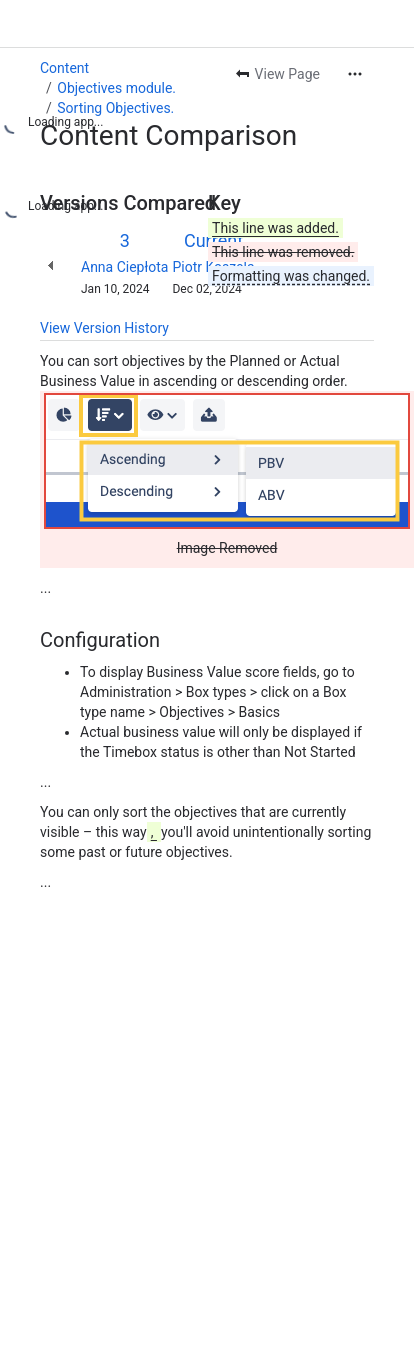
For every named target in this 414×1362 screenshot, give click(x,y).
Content (64, 68)
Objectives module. (116, 88)
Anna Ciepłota (124, 267)
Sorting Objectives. (115, 108)
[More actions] (355, 74)
